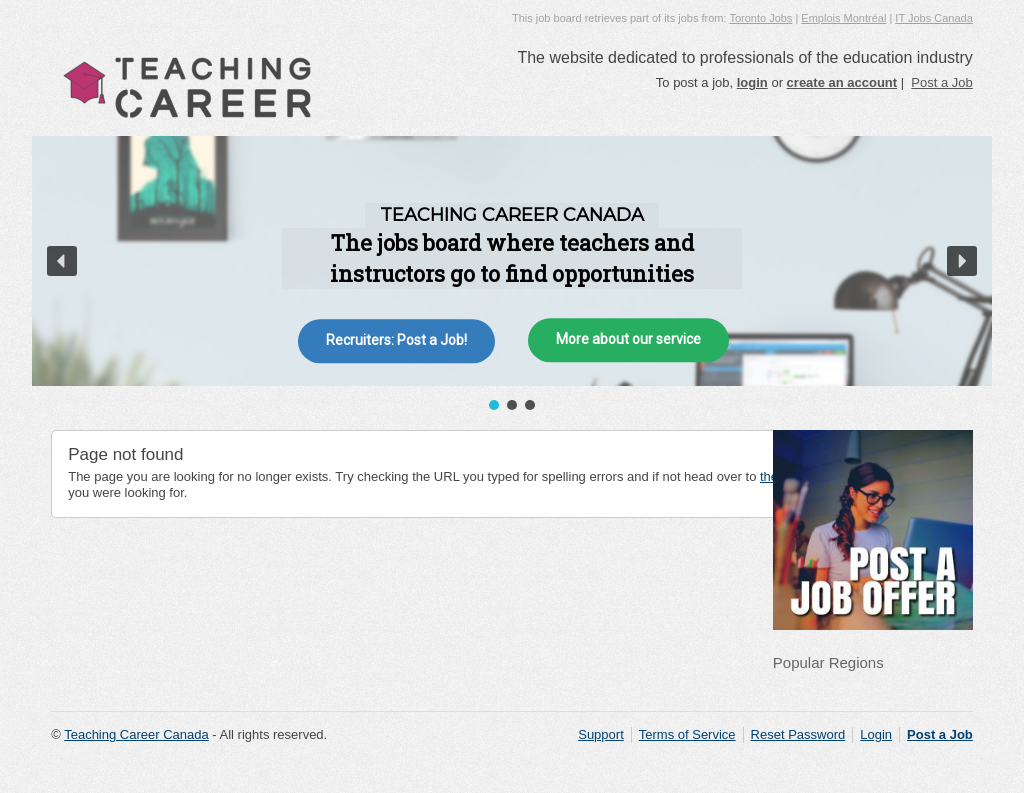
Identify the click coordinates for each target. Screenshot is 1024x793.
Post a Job (941, 82)
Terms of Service (687, 734)
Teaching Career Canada (136, 734)
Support (601, 734)
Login (876, 734)
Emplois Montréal (843, 18)
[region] (512, 275)
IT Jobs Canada (933, 18)
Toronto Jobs (760, 18)
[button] (62, 261)
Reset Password (798, 734)
